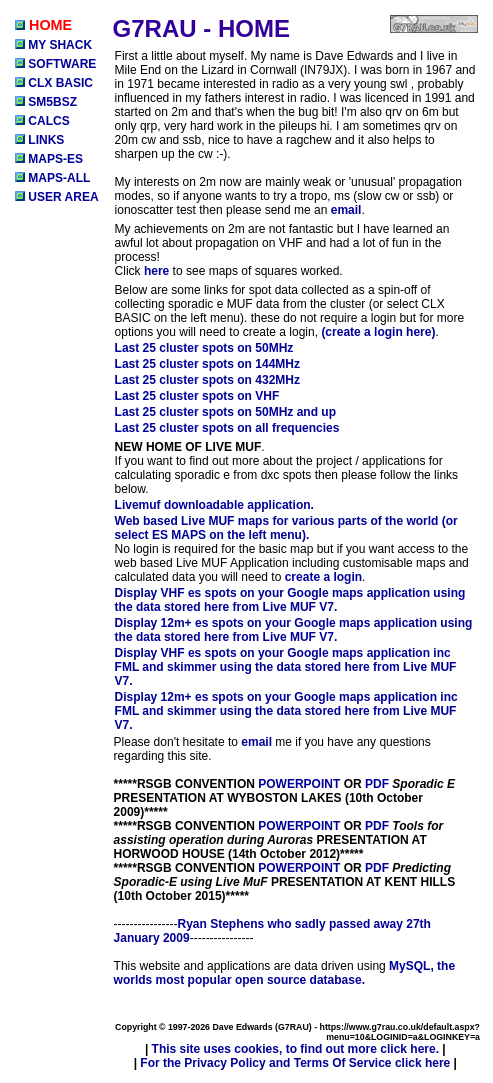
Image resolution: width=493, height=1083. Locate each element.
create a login (323, 577)
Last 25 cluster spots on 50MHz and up (225, 412)
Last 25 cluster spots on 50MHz (204, 348)
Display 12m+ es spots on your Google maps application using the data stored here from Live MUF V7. (294, 630)
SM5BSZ (46, 102)
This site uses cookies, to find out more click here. (295, 1049)
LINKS (39, 140)
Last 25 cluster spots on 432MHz (207, 380)
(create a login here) (378, 332)
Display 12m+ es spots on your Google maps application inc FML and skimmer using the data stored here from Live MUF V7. (286, 711)
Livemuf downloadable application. (214, 505)
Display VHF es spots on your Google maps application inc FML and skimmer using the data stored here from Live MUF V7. (286, 667)
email (346, 210)
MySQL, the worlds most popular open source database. (285, 973)
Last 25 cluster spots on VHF (197, 396)
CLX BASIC (54, 83)
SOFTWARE (55, 64)
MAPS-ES (49, 159)
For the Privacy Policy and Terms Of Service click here (295, 1063)
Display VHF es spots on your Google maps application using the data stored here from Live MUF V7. (290, 600)
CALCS (42, 121)
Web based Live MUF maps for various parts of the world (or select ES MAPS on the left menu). (286, 528)
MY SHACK (53, 45)
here (156, 271)
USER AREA (57, 197)
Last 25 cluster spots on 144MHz (207, 364)
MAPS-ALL (52, 178)
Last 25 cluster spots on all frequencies (227, 428)
